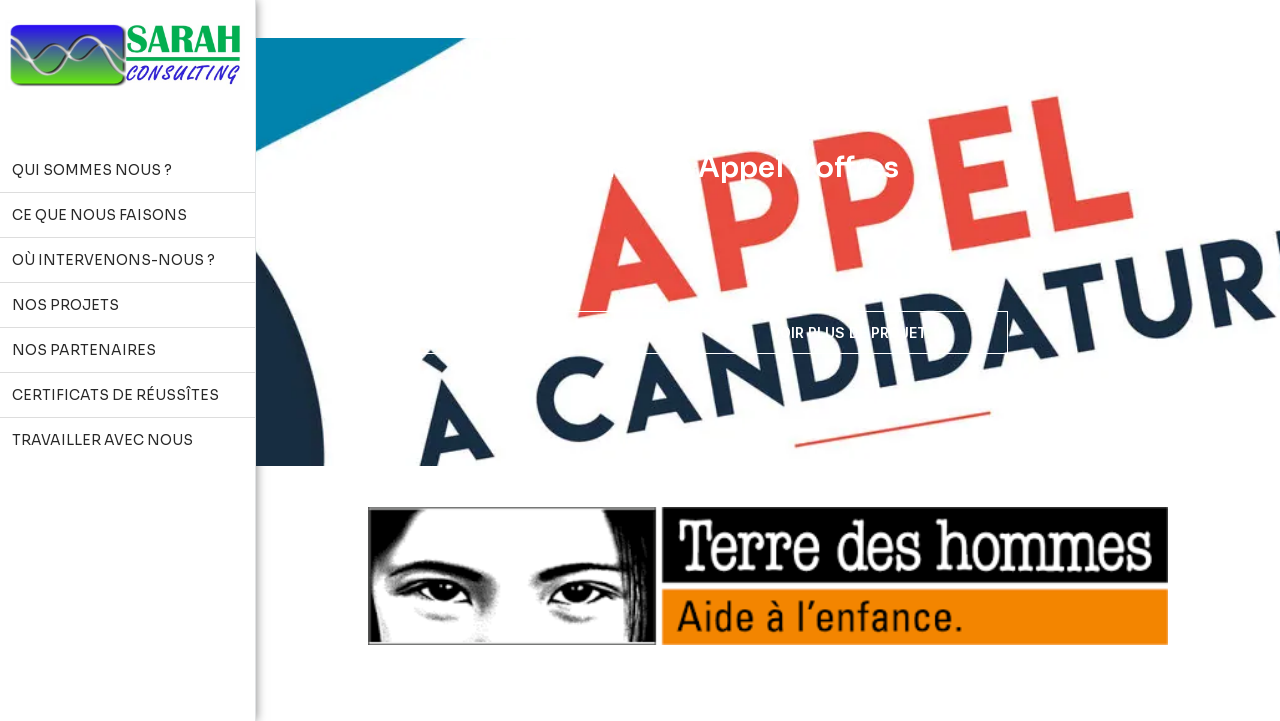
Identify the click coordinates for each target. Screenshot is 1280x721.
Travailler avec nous (527, 332)
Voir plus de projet (849, 332)
